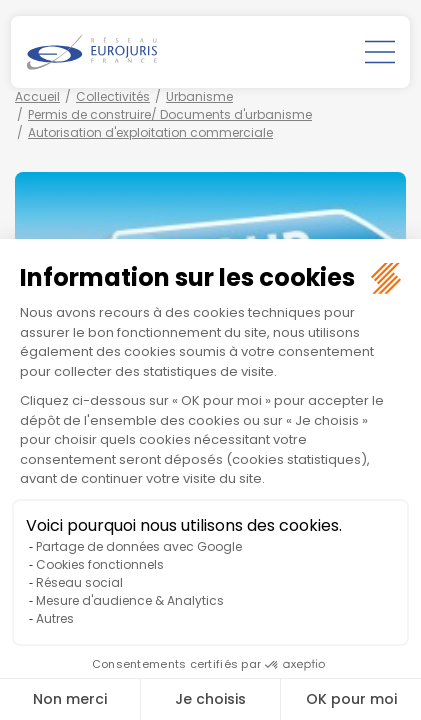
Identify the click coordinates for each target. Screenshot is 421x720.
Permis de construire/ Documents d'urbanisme (170, 114)
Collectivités (113, 96)
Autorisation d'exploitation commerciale (150, 132)
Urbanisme (199, 96)
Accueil (37, 96)
